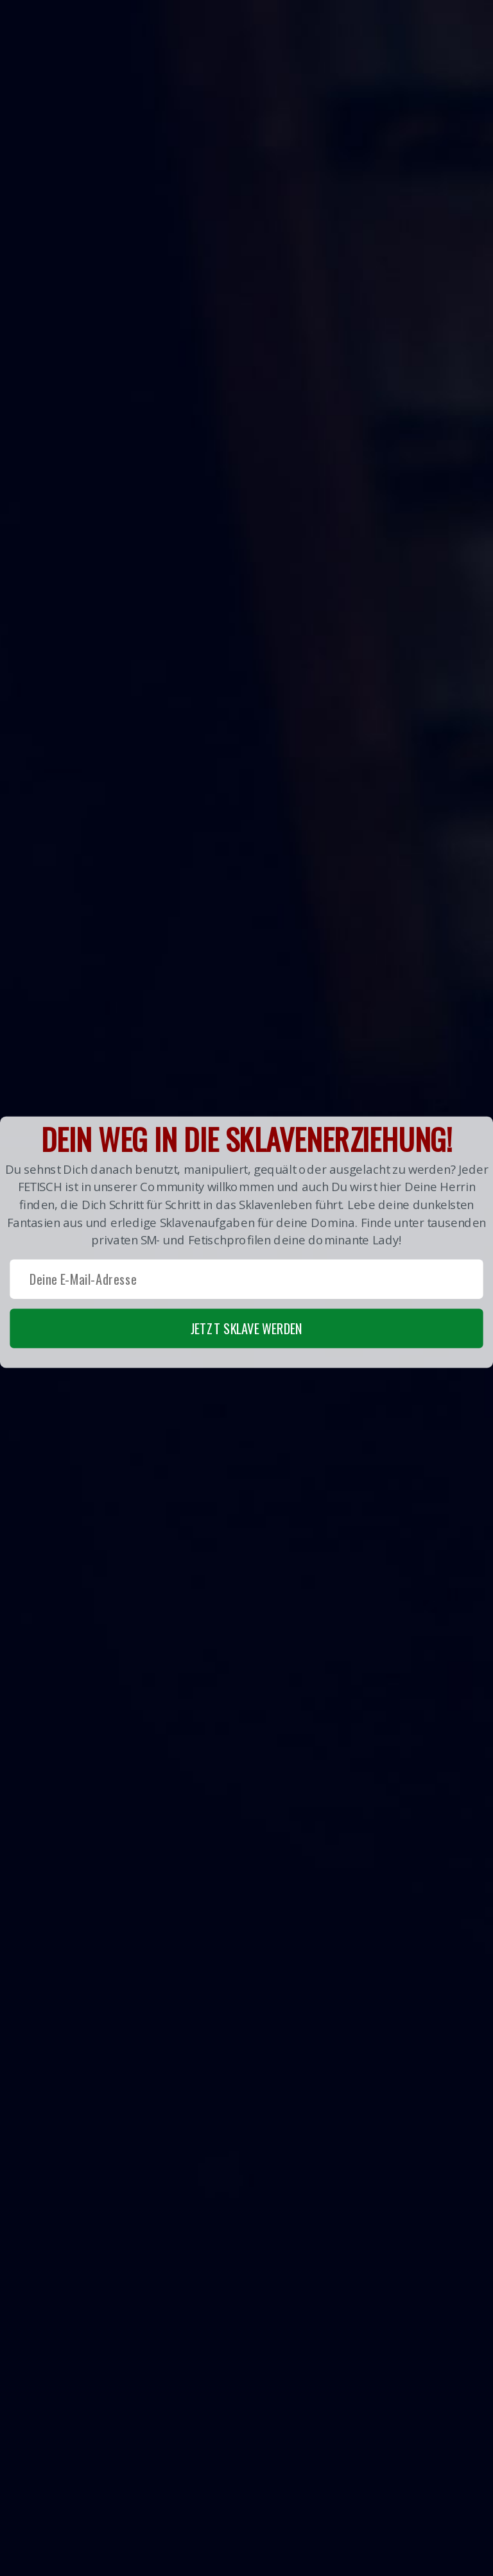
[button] (246, 1242)
